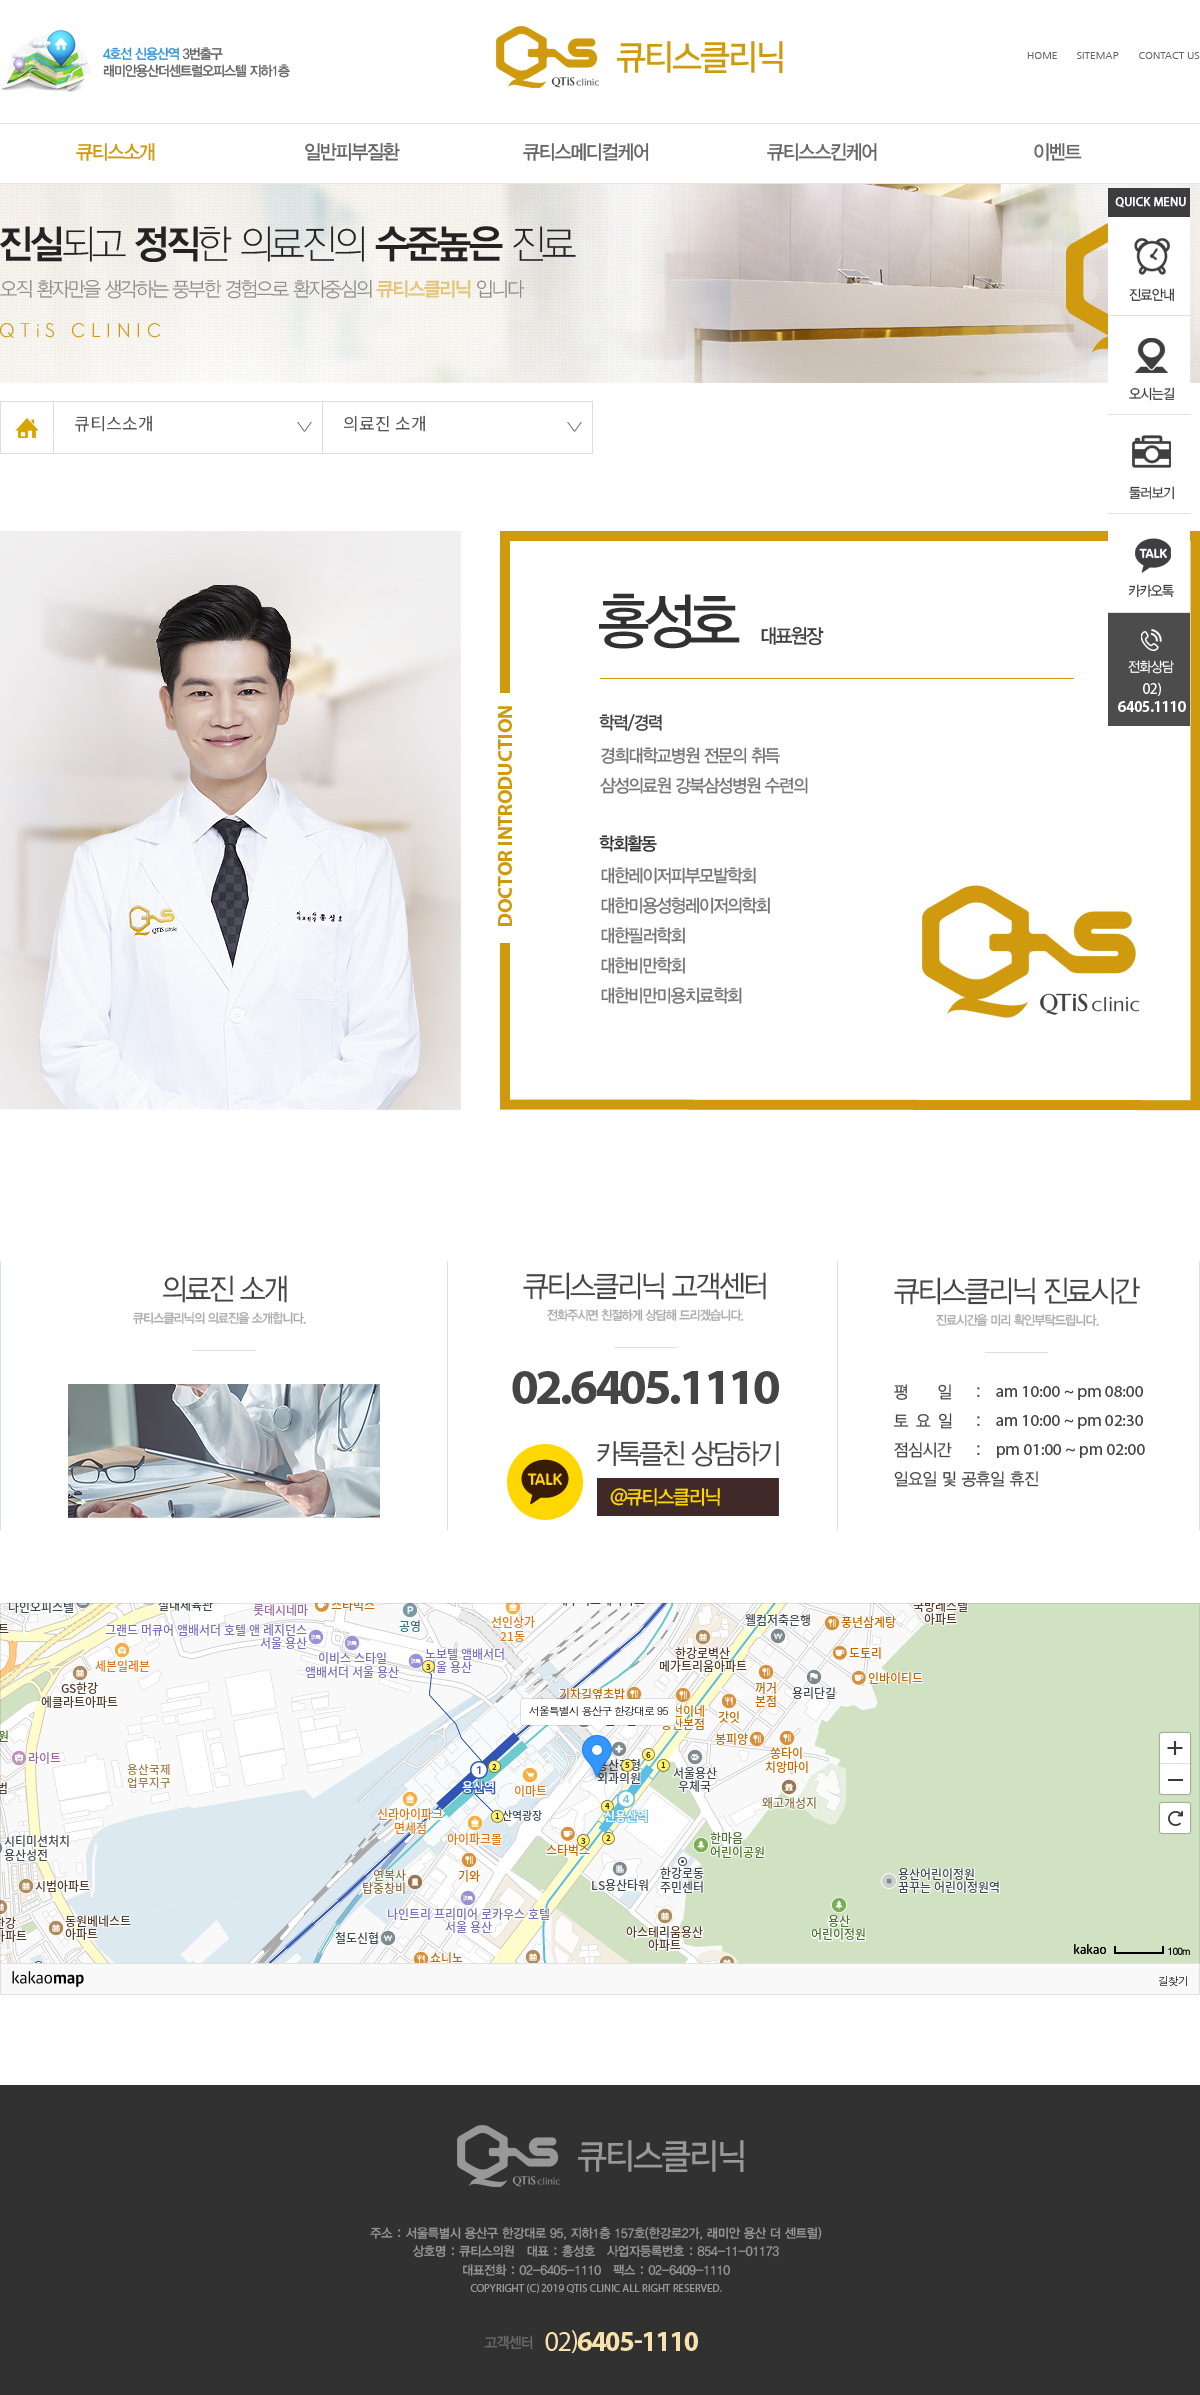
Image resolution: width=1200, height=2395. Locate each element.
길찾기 (1173, 1980)
